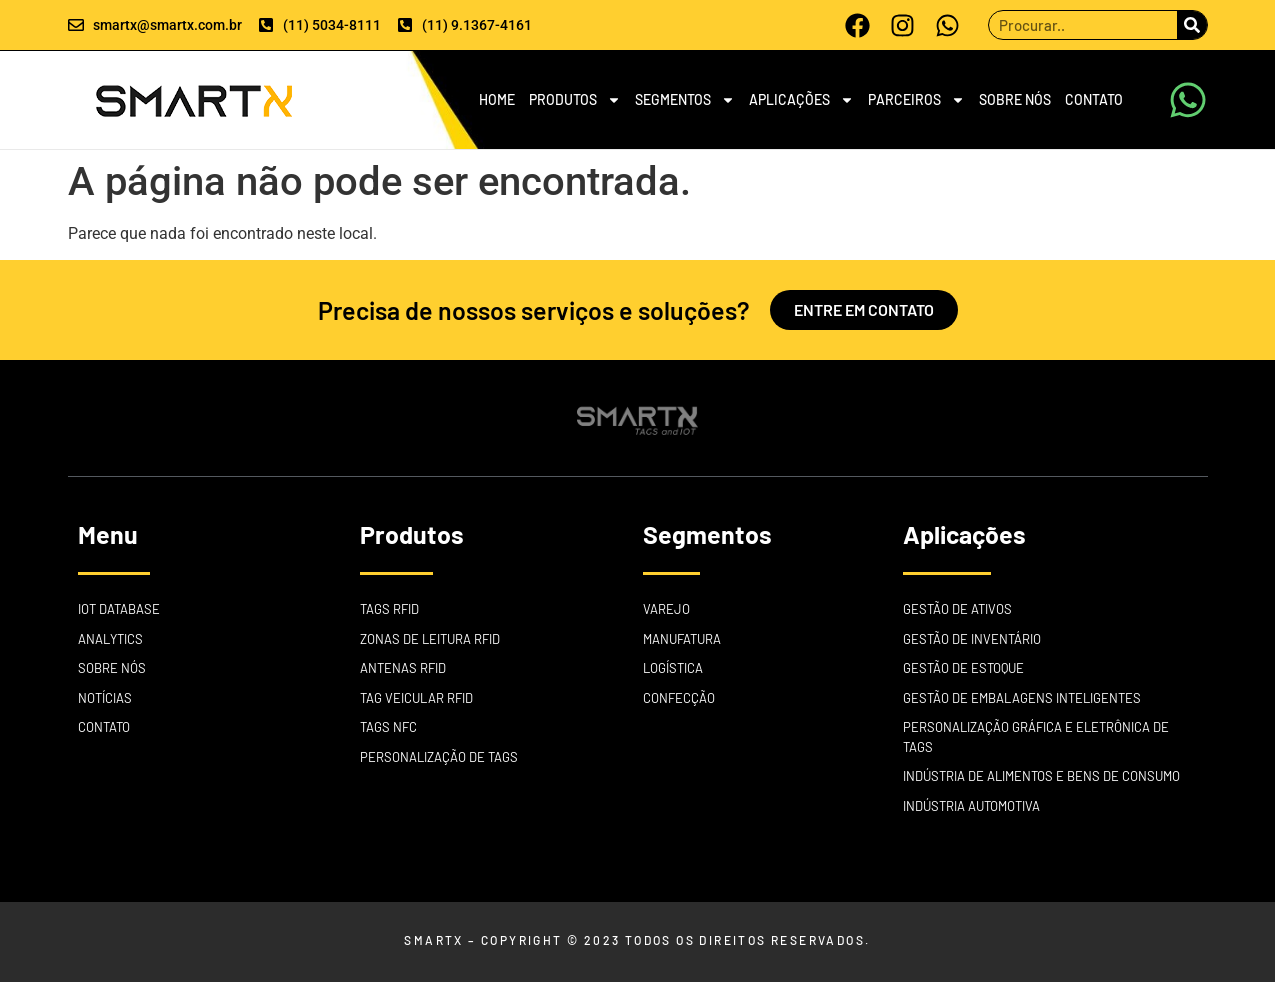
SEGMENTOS (685, 100)
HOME (497, 99)
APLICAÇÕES (801, 100)
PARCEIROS (916, 100)
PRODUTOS (575, 100)
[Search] (1192, 25)
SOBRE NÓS (1015, 99)
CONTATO (1094, 99)
